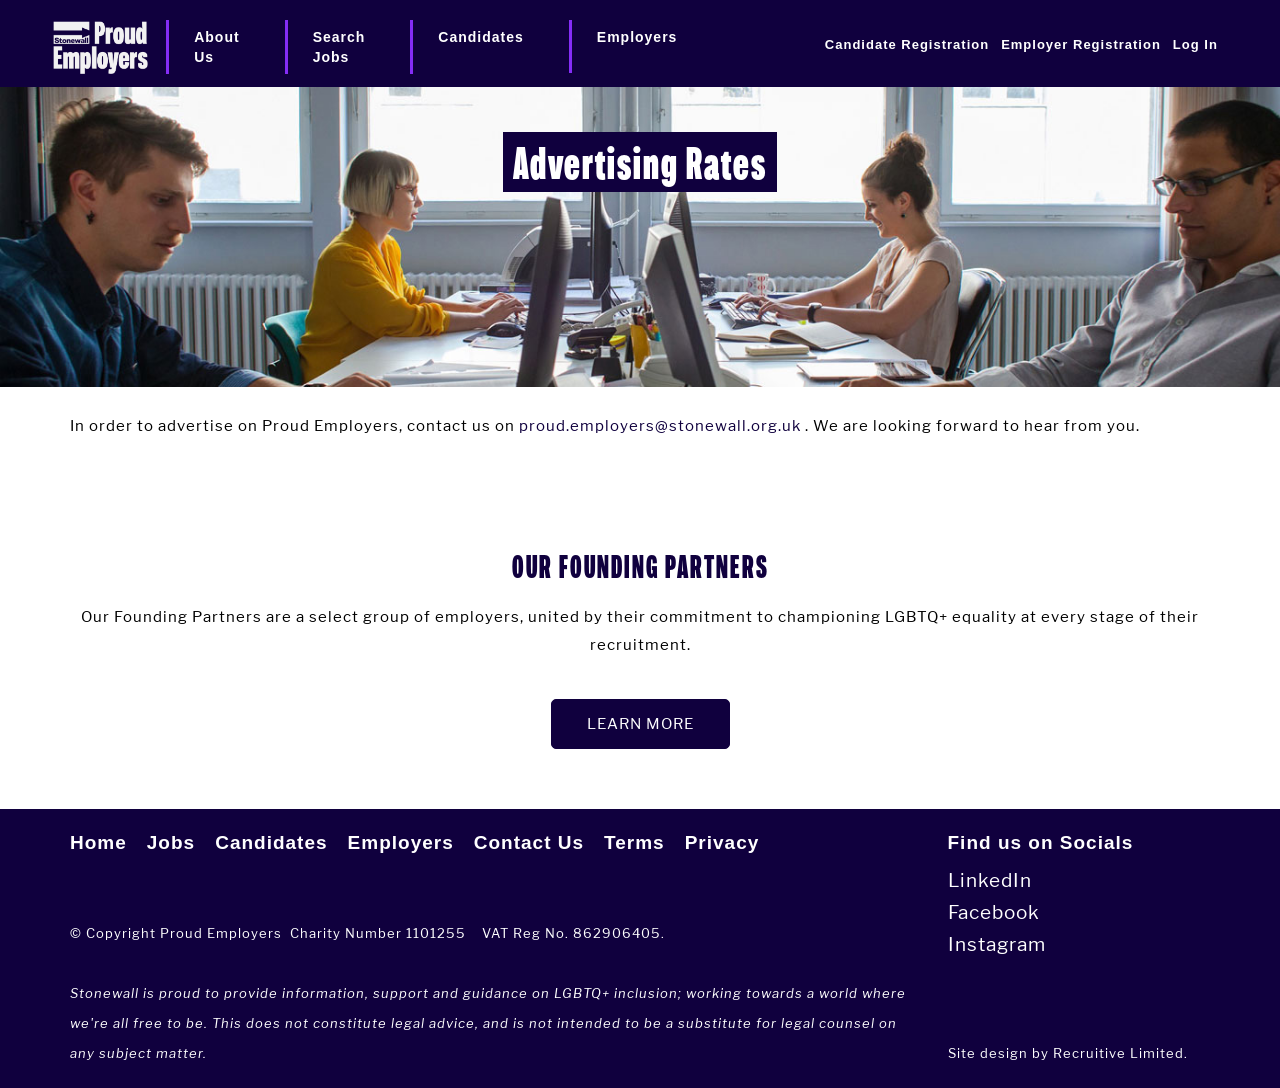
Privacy (722, 842)
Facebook (994, 912)
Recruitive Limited (1118, 1053)
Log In (1195, 44)
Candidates (271, 842)
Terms (634, 842)
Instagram (997, 944)
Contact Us (529, 842)
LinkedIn (990, 880)
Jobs (171, 842)
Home (98, 842)
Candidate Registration (907, 44)
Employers (401, 842)
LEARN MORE (640, 723)
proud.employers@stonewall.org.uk (660, 425)
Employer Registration (1081, 44)
